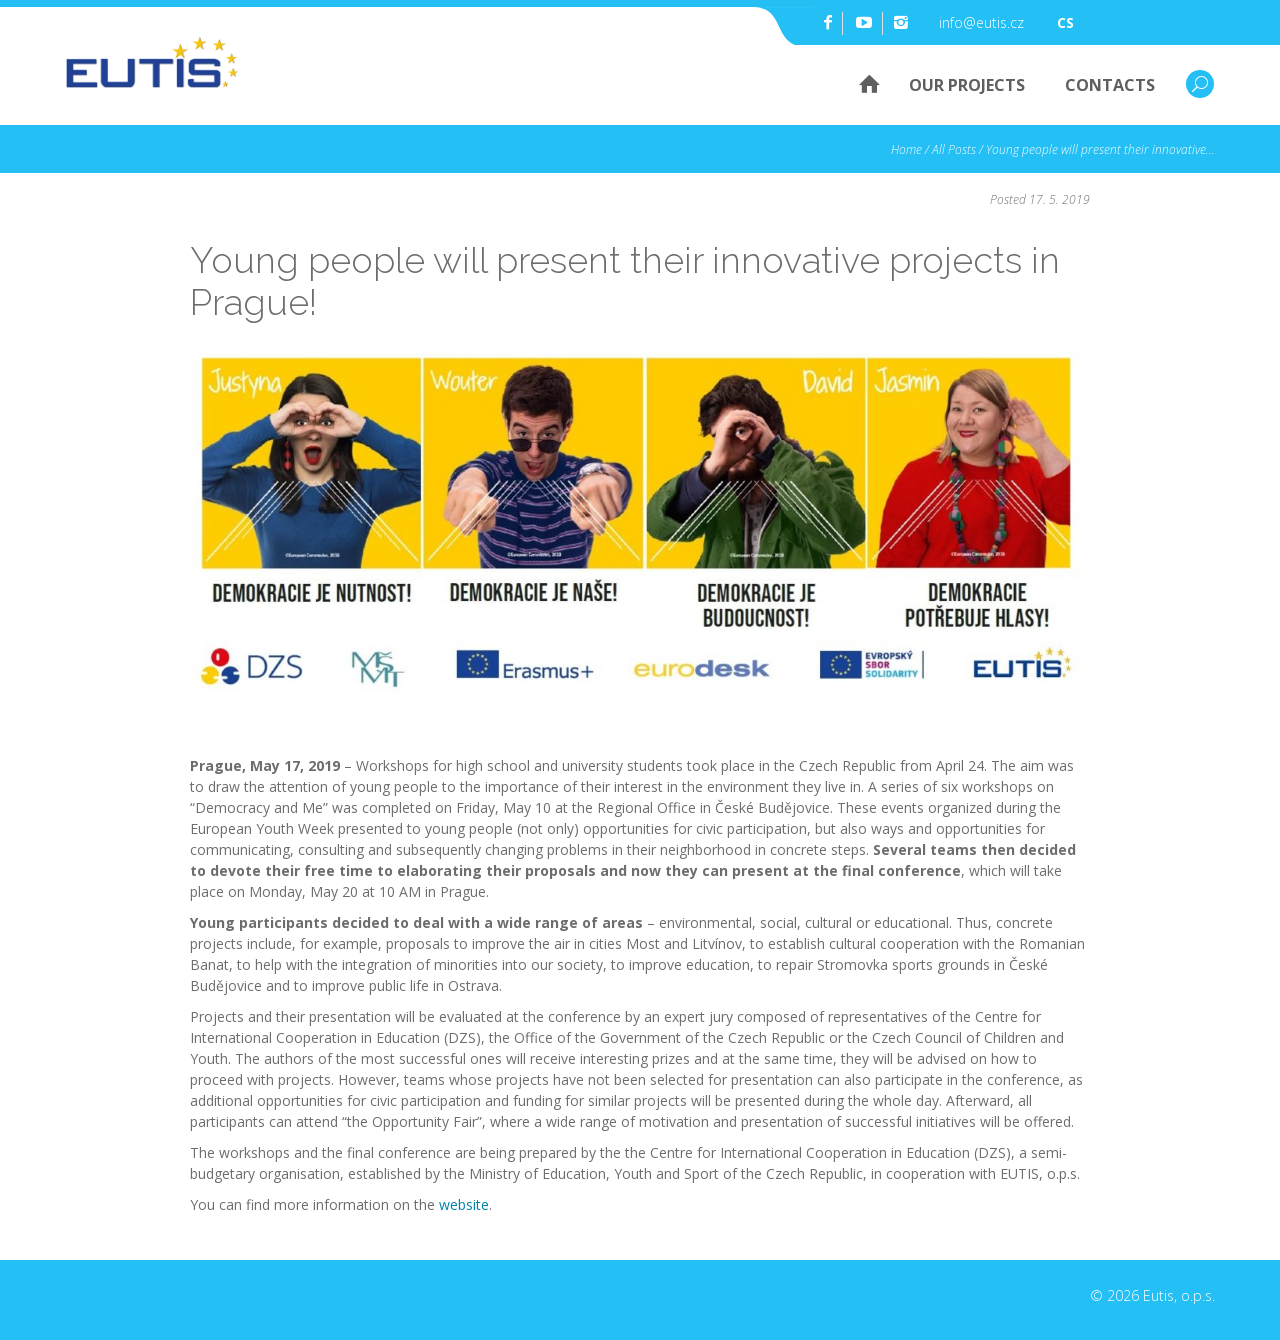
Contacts (1110, 85)
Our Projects (967, 85)
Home (859, 83)
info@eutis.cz (981, 22)
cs (1065, 22)
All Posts (954, 149)
